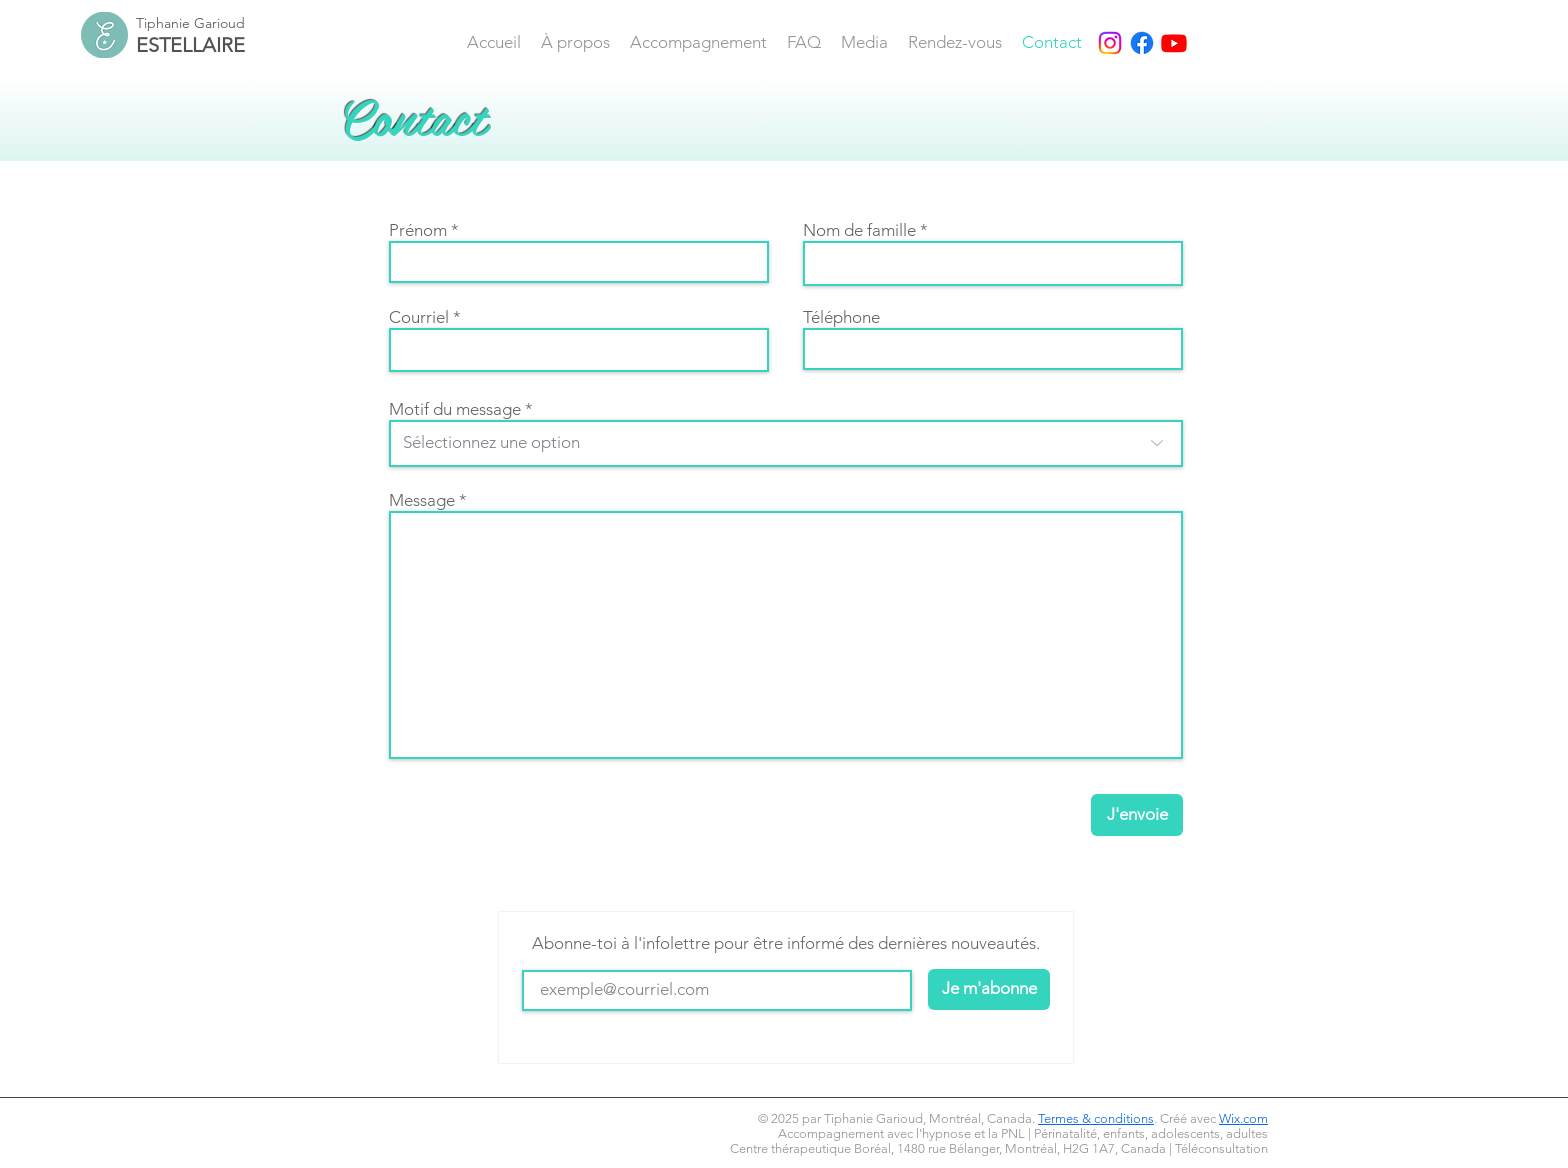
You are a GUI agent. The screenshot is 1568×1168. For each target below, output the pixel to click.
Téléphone (841, 317)
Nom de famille (859, 230)
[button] (698, 42)
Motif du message (455, 409)
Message (422, 500)
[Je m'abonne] (989, 989)
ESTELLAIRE (190, 45)
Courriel (419, 317)
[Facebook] (1142, 43)
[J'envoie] (1137, 815)
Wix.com (1243, 1118)
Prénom (418, 230)
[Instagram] (1110, 43)
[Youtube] (1174, 43)
